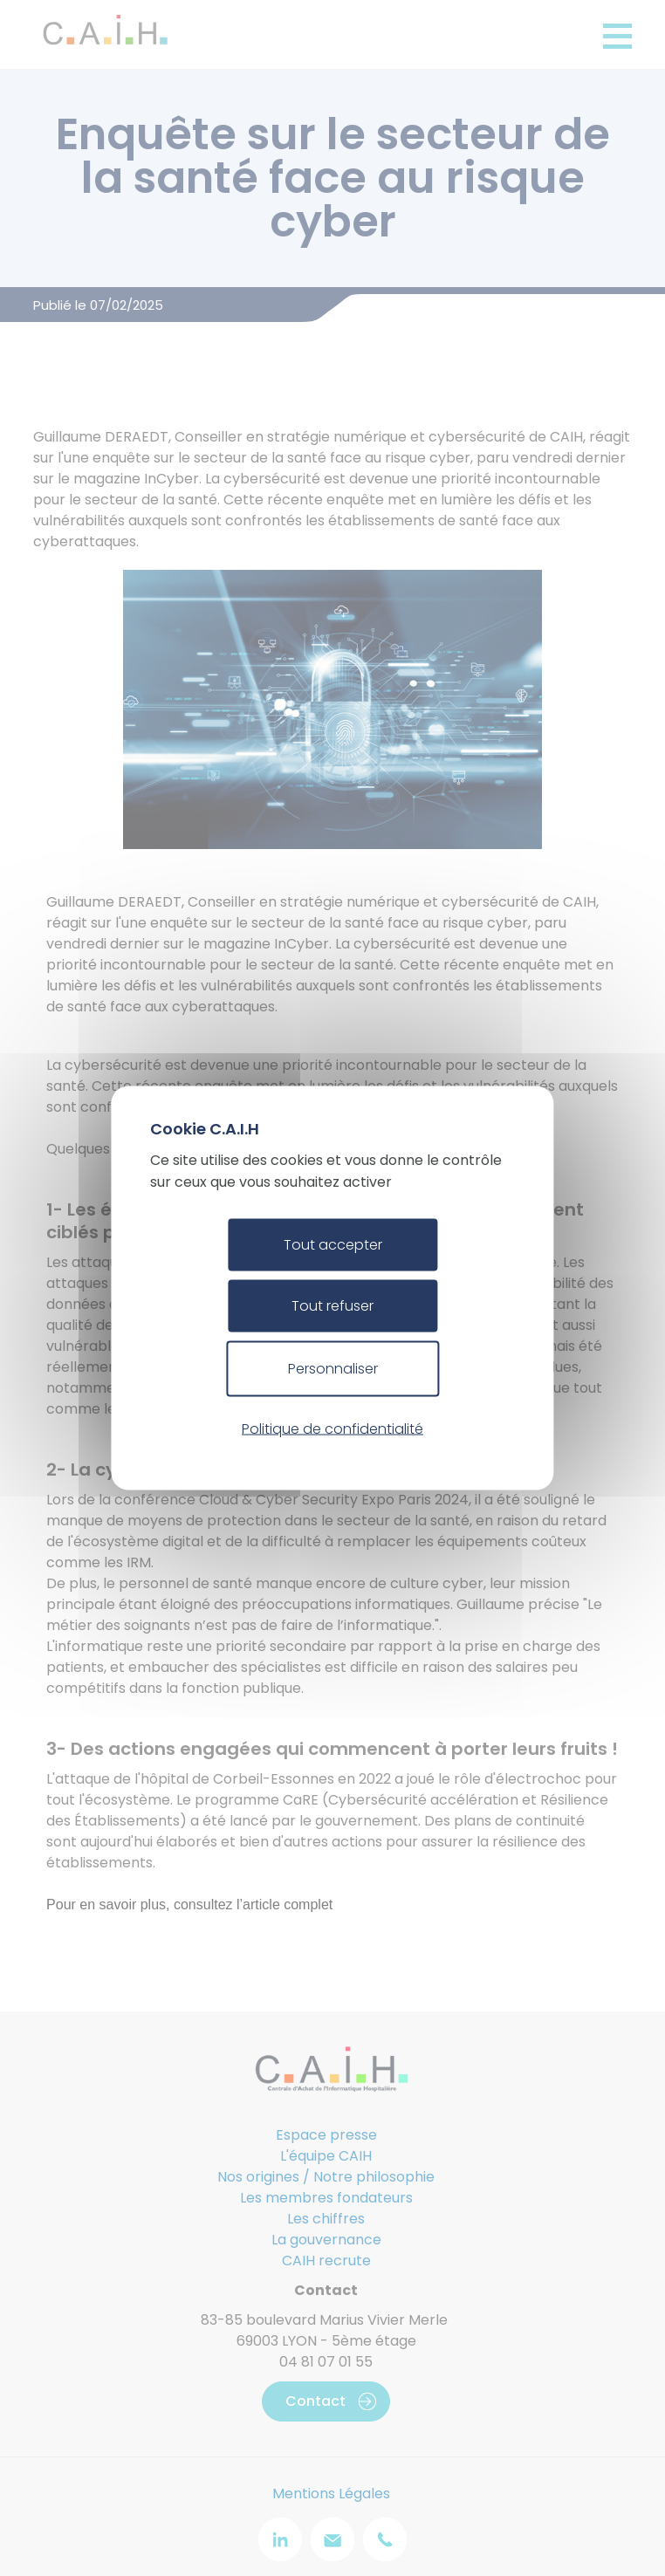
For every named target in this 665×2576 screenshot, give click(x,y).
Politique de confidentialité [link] (332, 1428)
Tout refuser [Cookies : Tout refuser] (332, 1306)
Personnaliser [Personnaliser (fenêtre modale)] (333, 1369)
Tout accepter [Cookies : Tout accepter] (333, 1245)
